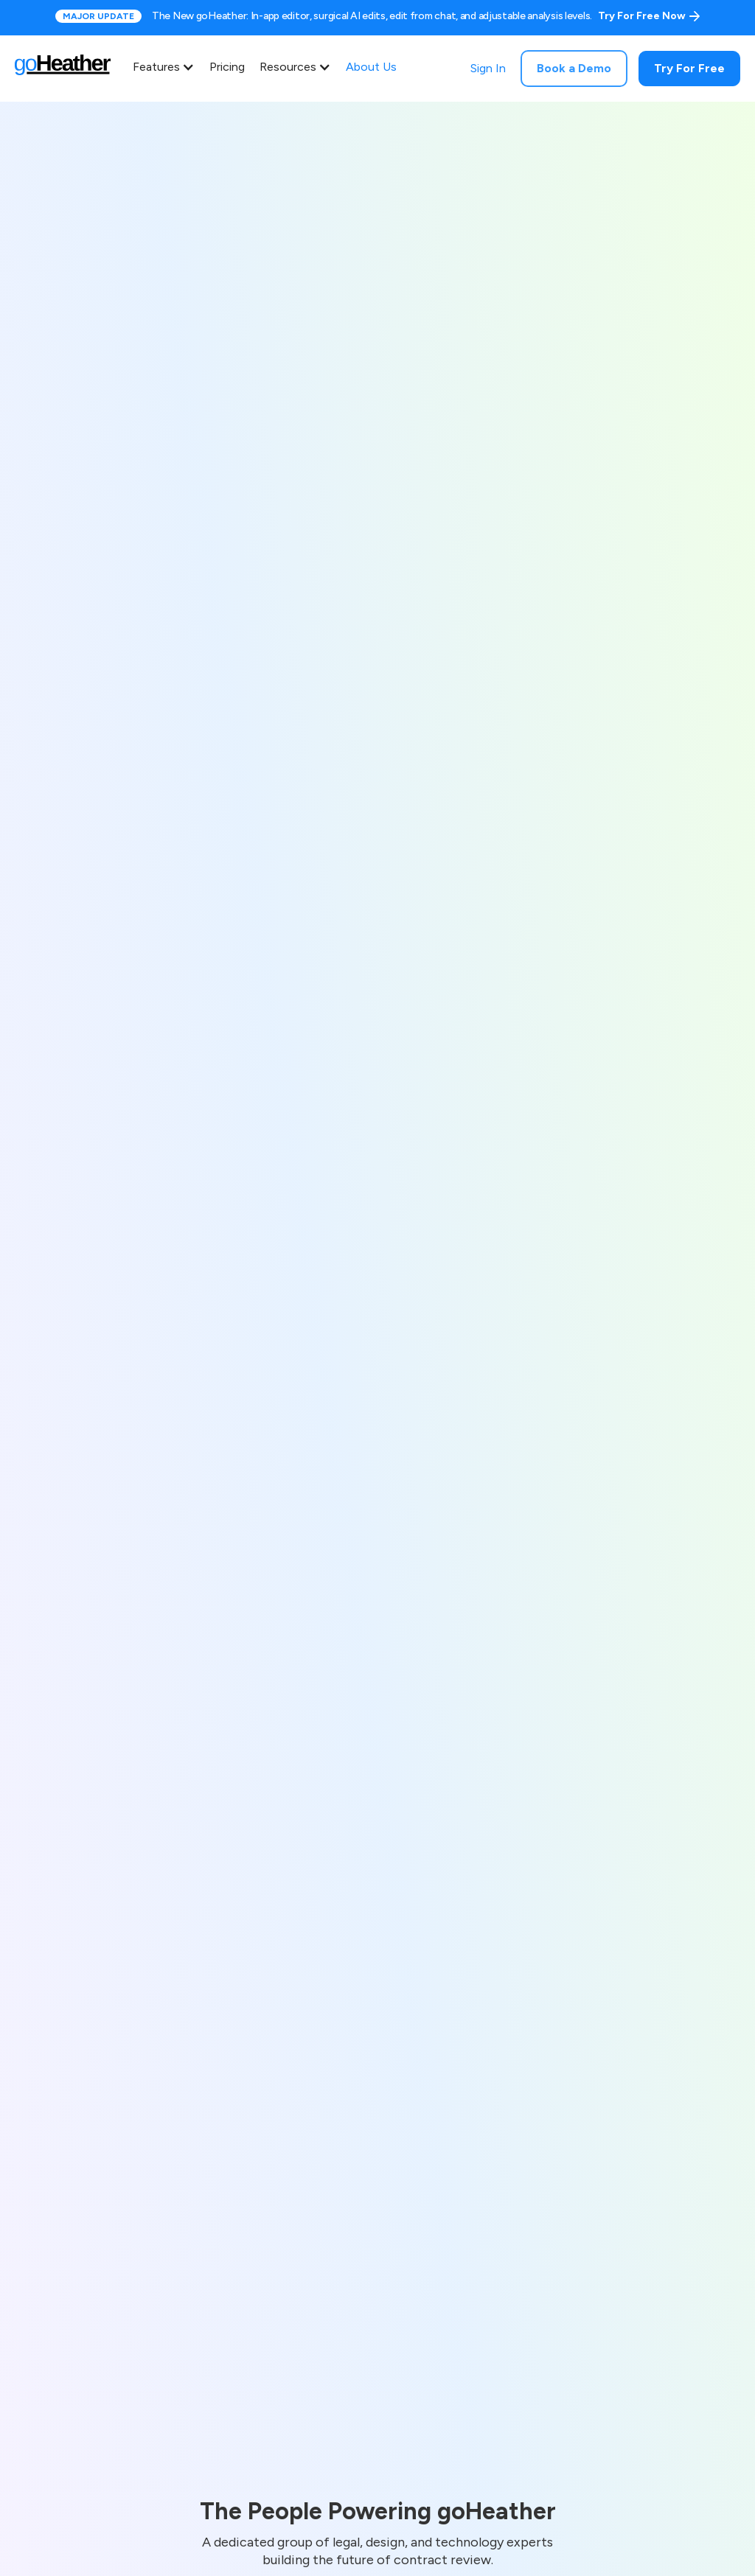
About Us (371, 67)
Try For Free (689, 68)
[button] (167, 67)
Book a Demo (574, 68)
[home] (70, 68)
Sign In (488, 68)
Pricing (227, 67)
